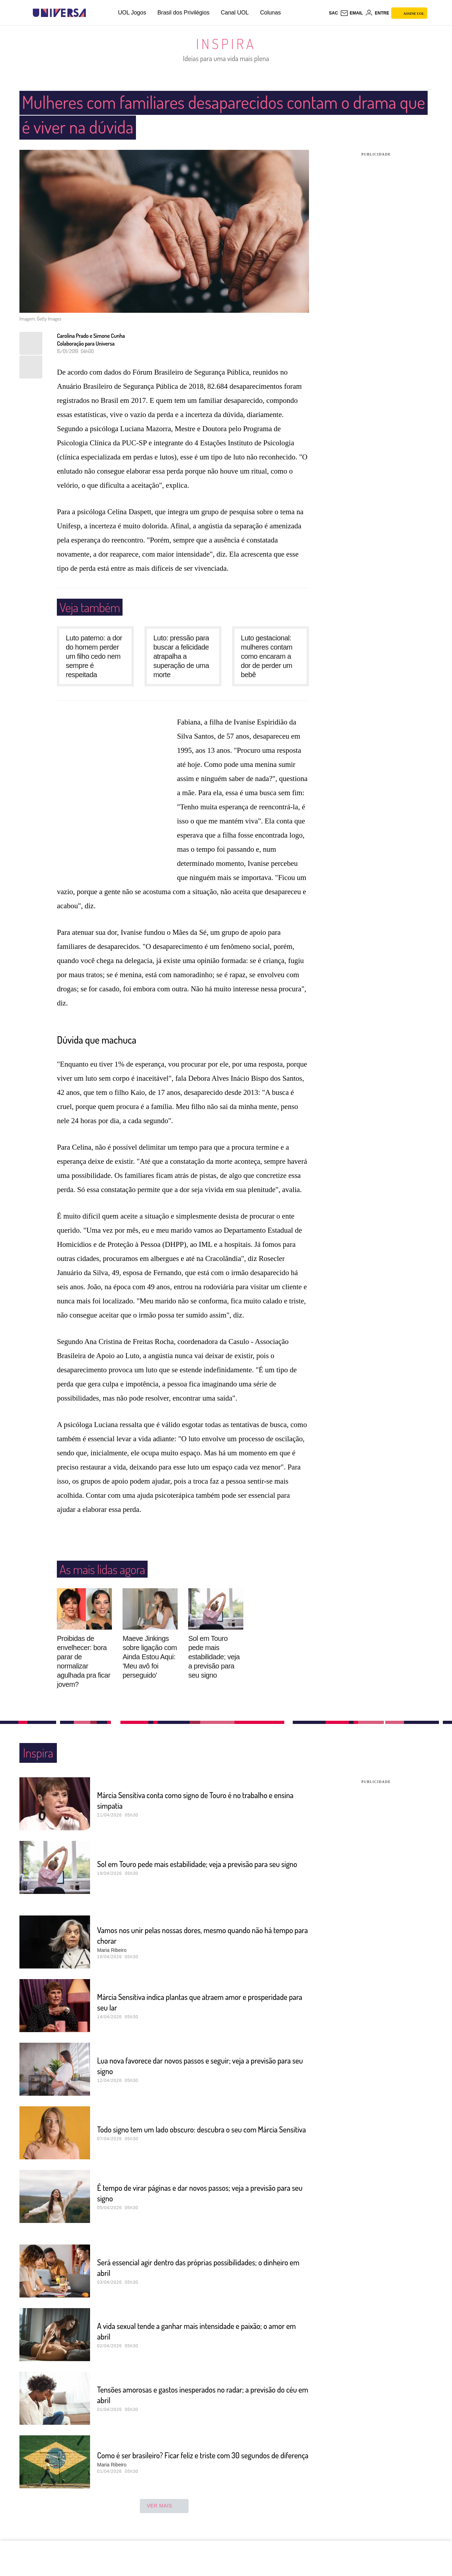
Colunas (270, 13)
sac (333, 13)
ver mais (164, 2506)
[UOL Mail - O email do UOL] (351, 13)
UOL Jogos (132, 13)
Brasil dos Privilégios (183, 13)
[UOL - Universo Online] (92, 13)
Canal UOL (235, 13)
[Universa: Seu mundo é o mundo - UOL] (59, 13)
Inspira (226, 43)
